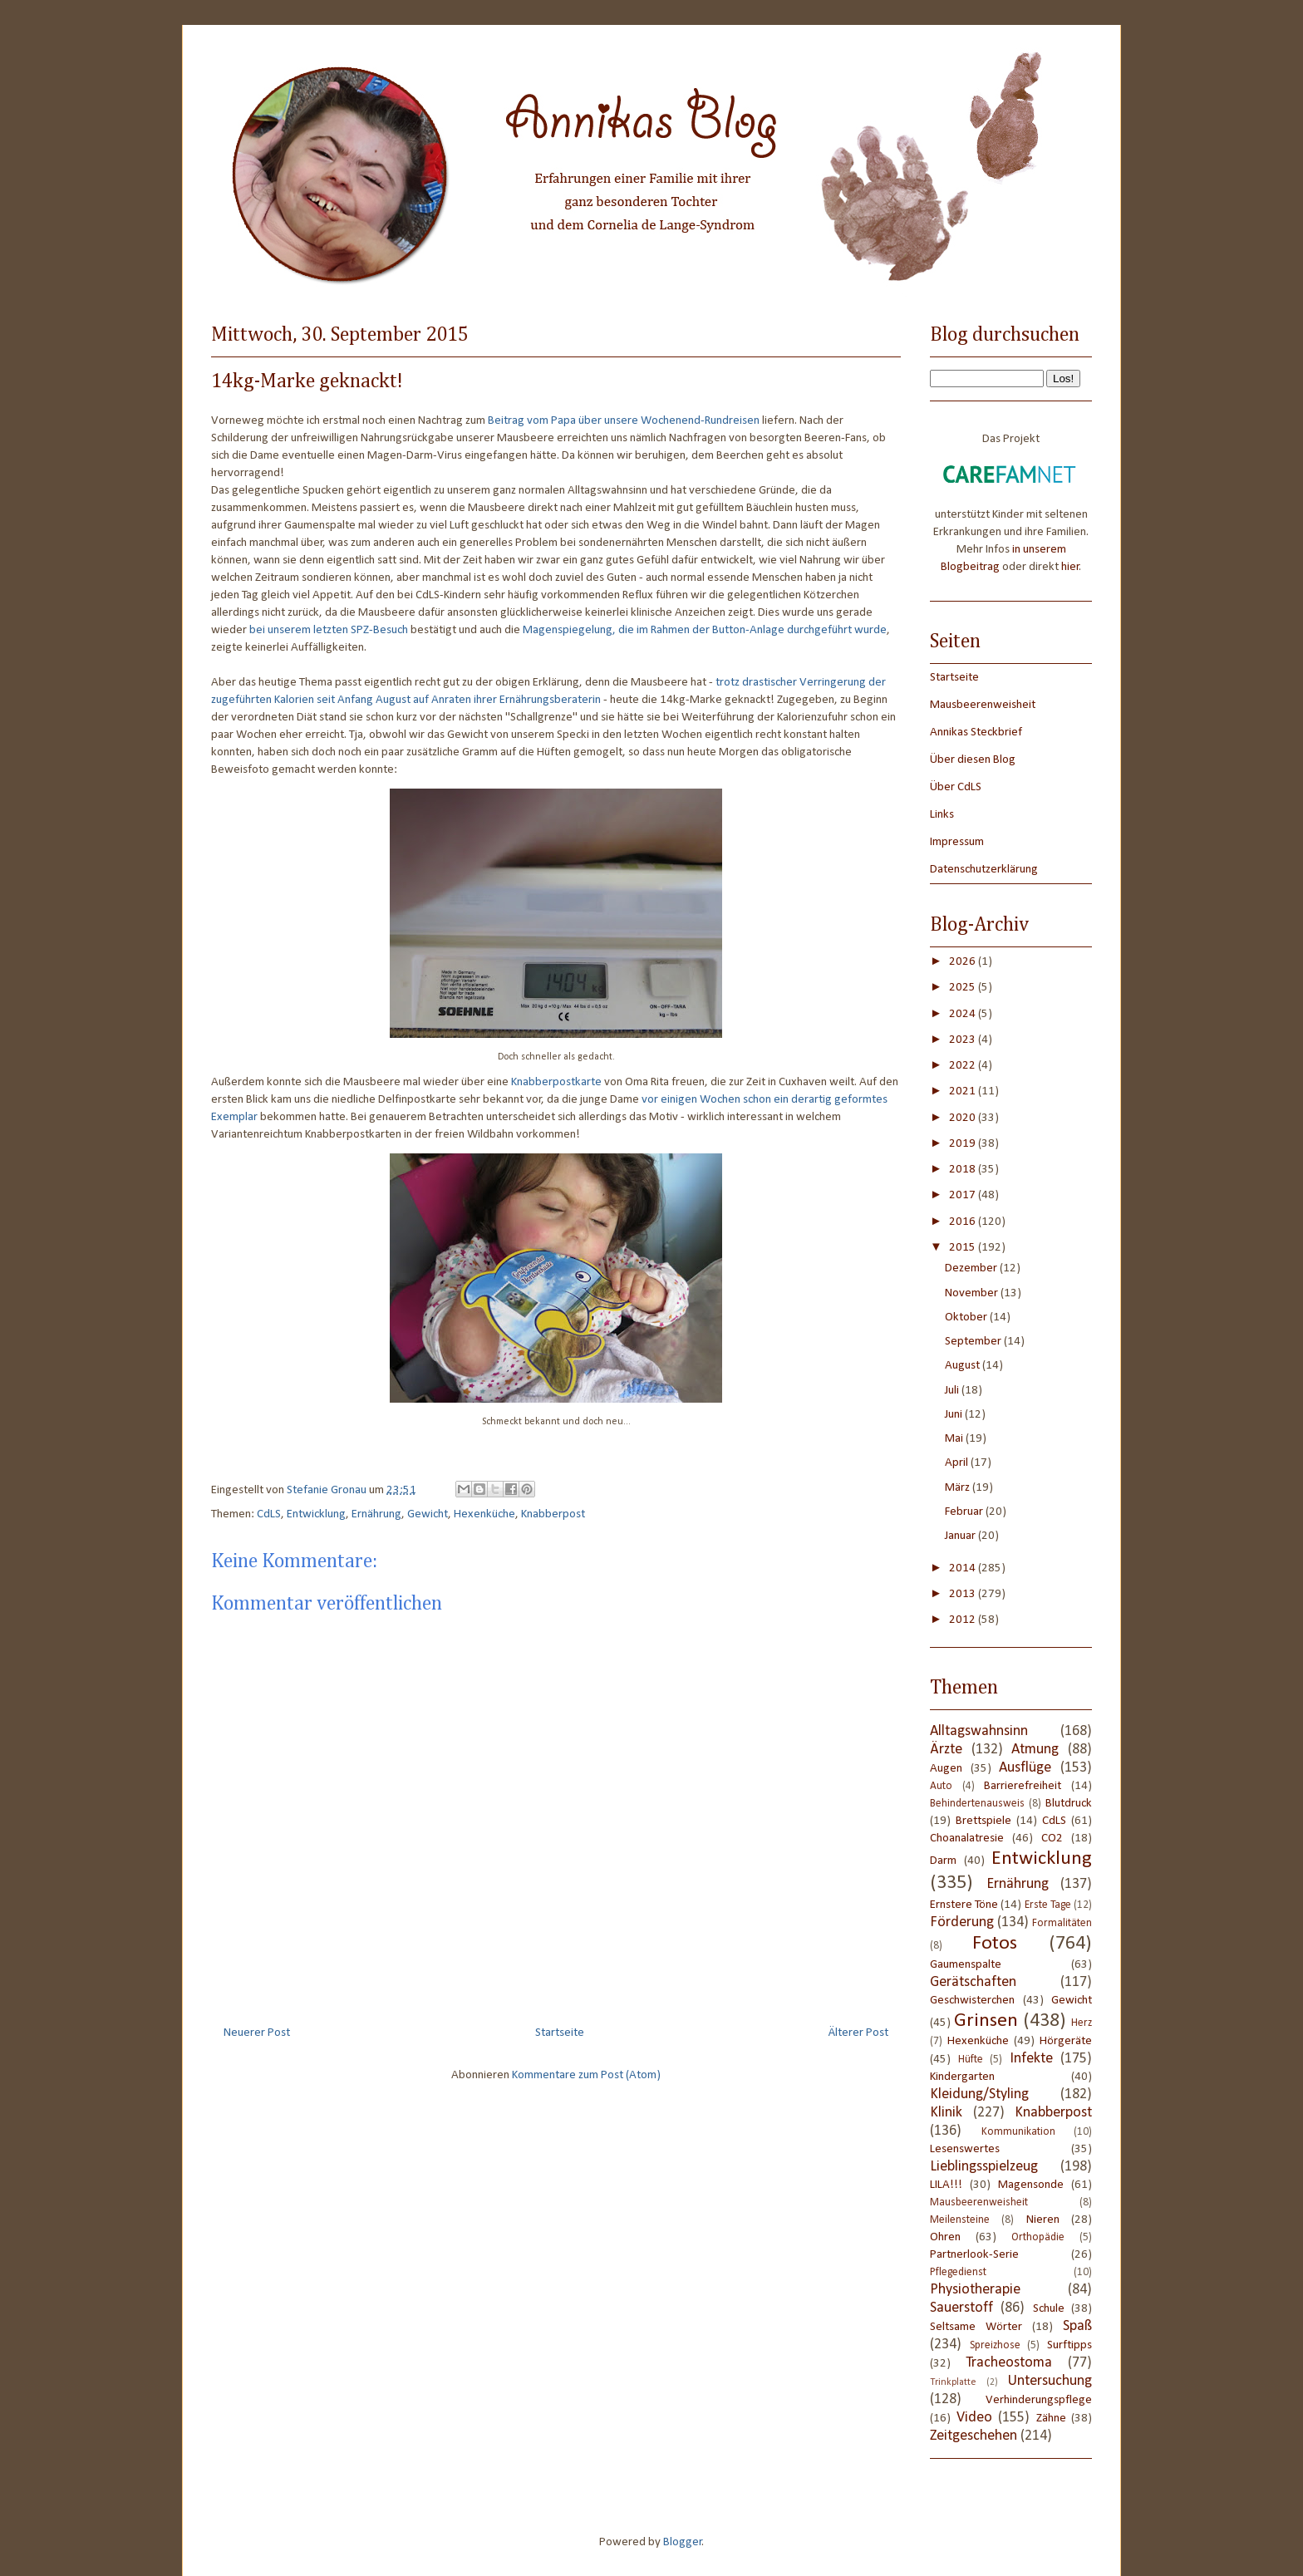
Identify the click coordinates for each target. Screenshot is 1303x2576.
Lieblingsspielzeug (984, 2167)
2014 (963, 1568)
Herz (1081, 2023)
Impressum (957, 842)
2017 (963, 1195)
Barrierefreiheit (1022, 1786)
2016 (963, 1222)
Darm (943, 1861)
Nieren (1043, 2220)
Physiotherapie (975, 2290)
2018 (963, 1169)
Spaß (1077, 2326)
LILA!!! (946, 2185)
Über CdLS (955, 787)
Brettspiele (983, 1821)
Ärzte (946, 1749)
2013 (963, 1594)
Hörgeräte (1066, 2041)
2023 (963, 1040)
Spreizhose (995, 2345)
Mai (955, 1439)
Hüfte (970, 2059)
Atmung (1035, 1749)
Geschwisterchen (972, 2000)
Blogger (682, 2542)
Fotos (994, 1944)
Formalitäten (1062, 1923)
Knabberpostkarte (556, 1082)
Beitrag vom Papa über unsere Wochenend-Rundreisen (624, 421)
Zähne (1051, 2418)
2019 (963, 1144)
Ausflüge (1025, 1768)
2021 (963, 1091)
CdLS (269, 1514)
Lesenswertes (965, 2149)
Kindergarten (962, 2077)
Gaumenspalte (965, 1965)
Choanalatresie (967, 1838)
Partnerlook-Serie (974, 2255)
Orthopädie (1038, 2237)
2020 (963, 1118)
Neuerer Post (257, 2033)
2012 (963, 1620)
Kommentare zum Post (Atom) (586, 2075)
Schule (1049, 2309)
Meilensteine (960, 2220)
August (963, 1365)
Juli (953, 1390)
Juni (955, 1414)
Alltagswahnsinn (979, 1731)
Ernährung (376, 1514)
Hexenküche (484, 1514)
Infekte (1031, 2059)
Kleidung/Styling (979, 2094)
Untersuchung (1050, 2381)
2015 (963, 1247)
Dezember (972, 1268)
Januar (961, 1536)
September (974, 1341)
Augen (946, 1768)
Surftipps (1069, 2345)
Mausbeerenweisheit (982, 705)
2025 (963, 987)
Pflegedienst (958, 2272)
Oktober (967, 1317)
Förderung (962, 1922)
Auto (941, 1786)
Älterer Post (858, 2033)
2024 (963, 1014)
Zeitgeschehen (973, 2436)
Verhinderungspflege (1039, 2400)
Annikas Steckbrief (976, 732)
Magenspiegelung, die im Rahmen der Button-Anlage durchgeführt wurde (705, 630)
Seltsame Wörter (976, 2327)
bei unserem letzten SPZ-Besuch (328, 630)
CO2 (1052, 1838)
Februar (965, 1512)
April (958, 1463)
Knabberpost (553, 1514)
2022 (963, 1065)
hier (1070, 567)
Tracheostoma (1009, 2363)
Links (942, 815)
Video (974, 2418)
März (958, 1488)
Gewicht (427, 1514)
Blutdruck (1068, 1803)
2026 (963, 962)
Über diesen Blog (972, 760)
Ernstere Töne (964, 1905)
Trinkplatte (953, 2382)
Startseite (559, 2033)
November (973, 1293)
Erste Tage (1048, 1905)
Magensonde (1031, 2185)
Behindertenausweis (977, 1803)
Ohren (945, 2237)
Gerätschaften (973, 1982)
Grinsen (986, 2021)
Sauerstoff (961, 2308)
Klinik (946, 2113)
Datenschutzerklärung (984, 869)
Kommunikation (1018, 2131)
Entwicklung (316, 1514)
